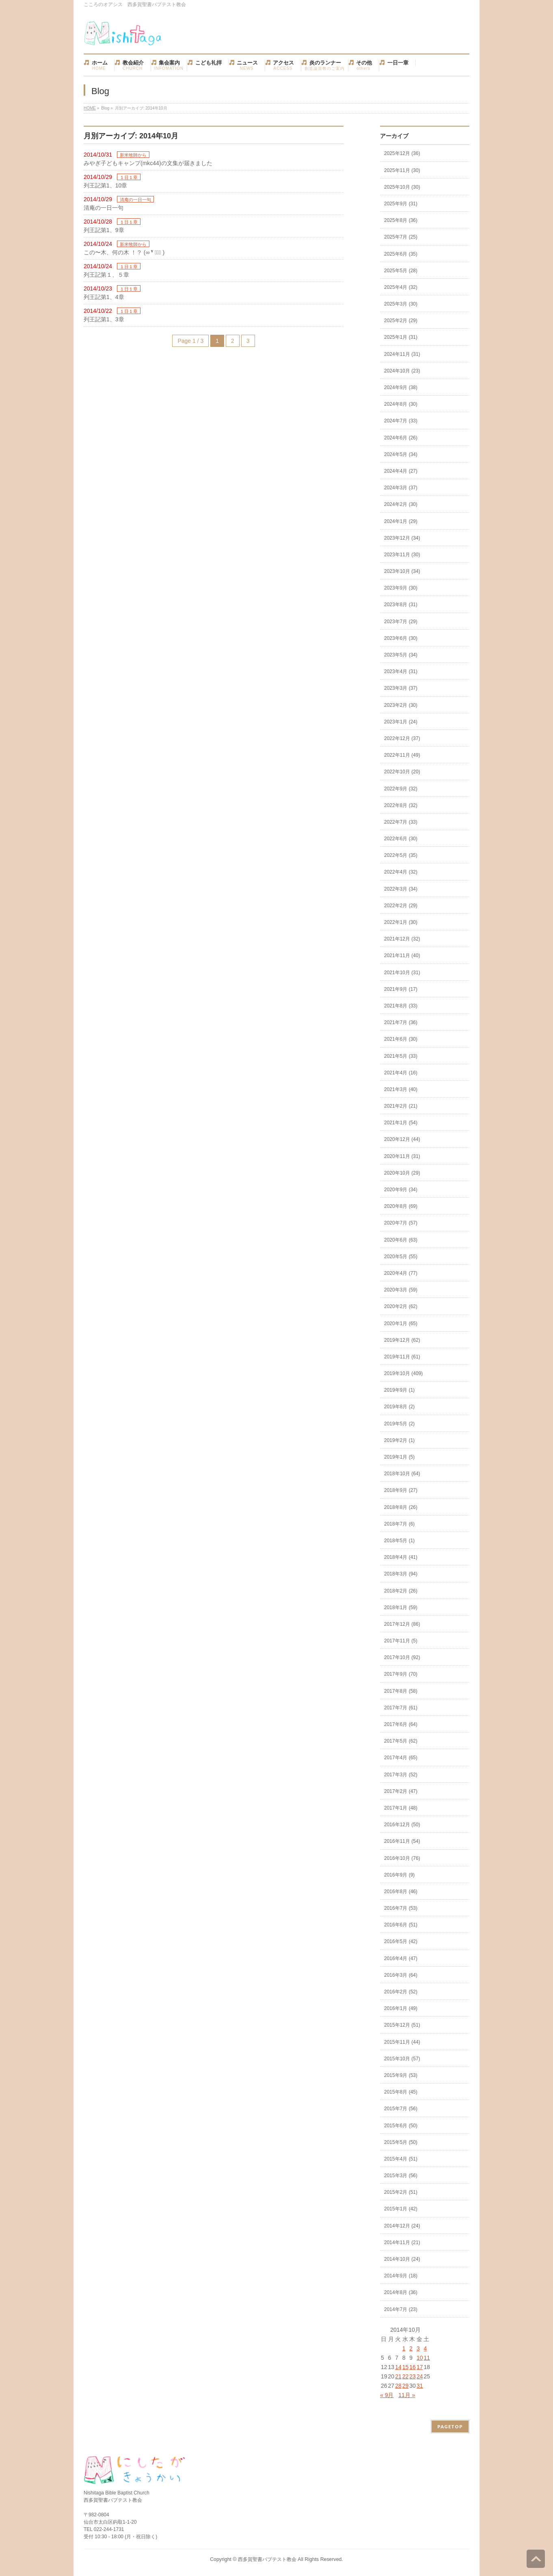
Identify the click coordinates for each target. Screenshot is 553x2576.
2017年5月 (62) (400, 1741)
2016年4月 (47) (400, 1958)
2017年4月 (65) (400, 1757)
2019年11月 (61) (402, 1357)
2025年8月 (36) (400, 220)
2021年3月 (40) (400, 1089)
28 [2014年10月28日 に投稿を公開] (398, 2385)
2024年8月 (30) (400, 404)
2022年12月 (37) (402, 738)
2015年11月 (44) (402, 2042)
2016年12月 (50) (402, 1824)
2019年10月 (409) (403, 1373)
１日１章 (129, 177)
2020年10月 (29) (402, 1173)
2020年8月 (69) (400, 1206)
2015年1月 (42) (400, 2209)
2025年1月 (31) (400, 337)
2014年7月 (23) (400, 2309)
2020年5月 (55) (400, 1256)
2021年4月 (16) (400, 1073)
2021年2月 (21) (400, 1106)
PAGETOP (450, 2426)
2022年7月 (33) (400, 822)
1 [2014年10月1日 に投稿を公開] (404, 2348)
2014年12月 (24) (402, 2226)
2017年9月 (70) (400, 1674)
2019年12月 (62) (402, 1340)
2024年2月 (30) (400, 504)
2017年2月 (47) (400, 1791)
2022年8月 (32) (400, 805)
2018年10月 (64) (402, 1473)
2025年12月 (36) (402, 153)
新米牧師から (133, 155)
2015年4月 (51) (400, 2159)
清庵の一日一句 (135, 199)
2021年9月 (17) (400, 989)
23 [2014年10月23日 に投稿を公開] (412, 2376)
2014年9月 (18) (400, 2276)
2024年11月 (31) (402, 354)
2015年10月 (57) (402, 2059)
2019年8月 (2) (399, 1407)
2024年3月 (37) (400, 488)
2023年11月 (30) (402, 554)
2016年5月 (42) (400, 1941)
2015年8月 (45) (400, 2092)
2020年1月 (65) (400, 1323)
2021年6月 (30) (400, 1039)
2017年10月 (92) (402, 1657)
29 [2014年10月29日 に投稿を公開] (405, 2385)
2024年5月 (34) (400, 454)
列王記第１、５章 (106, 274)
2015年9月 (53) (400, 2075)
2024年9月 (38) (400, 387)
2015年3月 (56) (400, 2175)
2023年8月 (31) (400, 604)
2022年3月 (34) (400, 889)
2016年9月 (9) (399, 1875)
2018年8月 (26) (400, 1507)
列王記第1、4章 (104, 297)
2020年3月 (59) (400, 1290)
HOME (90, 108)
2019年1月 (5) (399, 1457)
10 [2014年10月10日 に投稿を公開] (420, 2357)
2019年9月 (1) (399, 1390)
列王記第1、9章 (104, 230)
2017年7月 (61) (400, 1708)
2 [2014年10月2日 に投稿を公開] (411, 2348)
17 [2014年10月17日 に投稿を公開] (420, 2367)
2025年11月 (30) (402, 170)
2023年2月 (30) (400, 705)
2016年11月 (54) (402, 1841)
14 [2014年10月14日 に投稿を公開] (398, 2367)
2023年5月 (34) (400, 655)
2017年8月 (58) (400, 1691)
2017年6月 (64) (400, 1724)
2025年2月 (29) (400, 320)
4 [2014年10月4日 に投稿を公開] (425, 2348)
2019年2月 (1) (399, 1440)
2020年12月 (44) (402, 1139)
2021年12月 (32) (402, 939)
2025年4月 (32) (400, 287)
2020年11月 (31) (402, 1156)
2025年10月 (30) (402, 187)
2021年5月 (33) (400, 1056)
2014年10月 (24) (402, 2259)
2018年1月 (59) (400, 1607)
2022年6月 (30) (400, 838)
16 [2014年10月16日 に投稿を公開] (412, 2367)
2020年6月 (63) (400, 1240)
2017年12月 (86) (402, 1624)
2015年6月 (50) (400, 2125)
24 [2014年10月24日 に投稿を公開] (420, 2376)
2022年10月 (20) (402, 772)
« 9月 (386, 2395)
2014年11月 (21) (402, 2242)
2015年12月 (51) (402, 2025)
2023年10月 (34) (402, 571)
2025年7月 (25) (400, 237)
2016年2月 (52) (400, 1992)
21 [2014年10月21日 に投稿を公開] (398, 2376)
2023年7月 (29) (400, 621)
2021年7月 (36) (400, 1022)
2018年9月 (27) (400, 1490)
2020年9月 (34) (400, 1189)
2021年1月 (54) (400, 1123)
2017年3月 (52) (400, 1775)
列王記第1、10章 (105, 185)
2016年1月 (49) (400, 2008)
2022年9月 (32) (400, 789)
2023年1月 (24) (400, 722)
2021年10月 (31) (402, 972)
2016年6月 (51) (400, 1925)
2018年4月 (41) (400, 1557)
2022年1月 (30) (400, 922)
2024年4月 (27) (400, 471)
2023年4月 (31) (400, 671)
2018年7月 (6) (399, 1524)
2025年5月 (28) (400, 270)
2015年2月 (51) (400, 2192)
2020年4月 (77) (400, 1273)
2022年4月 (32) (400, 872)
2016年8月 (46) (400, 1891)
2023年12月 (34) (402, 538)
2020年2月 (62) (400, 1306)
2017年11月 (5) (400, 1641)
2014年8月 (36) (400, 2292)
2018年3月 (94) (400, 1574)
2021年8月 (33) (400, 1006)
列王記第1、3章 (104, 319)
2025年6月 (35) (400, 254)
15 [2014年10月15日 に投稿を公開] (405, 2367)
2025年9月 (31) (400, 204)
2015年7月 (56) (400, 2108)
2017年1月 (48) (400, 1808)
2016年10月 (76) (402, 1858)
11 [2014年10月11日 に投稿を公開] (426, 2357)
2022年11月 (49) (402, 755)
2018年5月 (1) (399, 1540)
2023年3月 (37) (400, 688)
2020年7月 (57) (400, 1223)
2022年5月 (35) (400, 855)
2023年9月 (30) (400, 588)
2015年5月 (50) (400, 2142)
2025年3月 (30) (400, 304)
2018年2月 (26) (400, 1591)
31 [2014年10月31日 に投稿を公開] (420, 2385)
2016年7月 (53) (400, 1908)
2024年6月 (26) (400, 438)
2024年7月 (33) (400, 421)
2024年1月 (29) (400, 521)
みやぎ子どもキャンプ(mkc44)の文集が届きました (148, 163)
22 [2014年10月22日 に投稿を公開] (405, 2376)
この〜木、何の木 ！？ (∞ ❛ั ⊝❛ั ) (124, 252)
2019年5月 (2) (399, 1424)
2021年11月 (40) (402, 955)
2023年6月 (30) (400, 638)
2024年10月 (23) (402, 371)
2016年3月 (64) (400, 1975)
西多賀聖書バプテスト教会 (267, 2559)
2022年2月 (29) (400, 905)
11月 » (406, 2395)
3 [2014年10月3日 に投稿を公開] (418, 2348)
